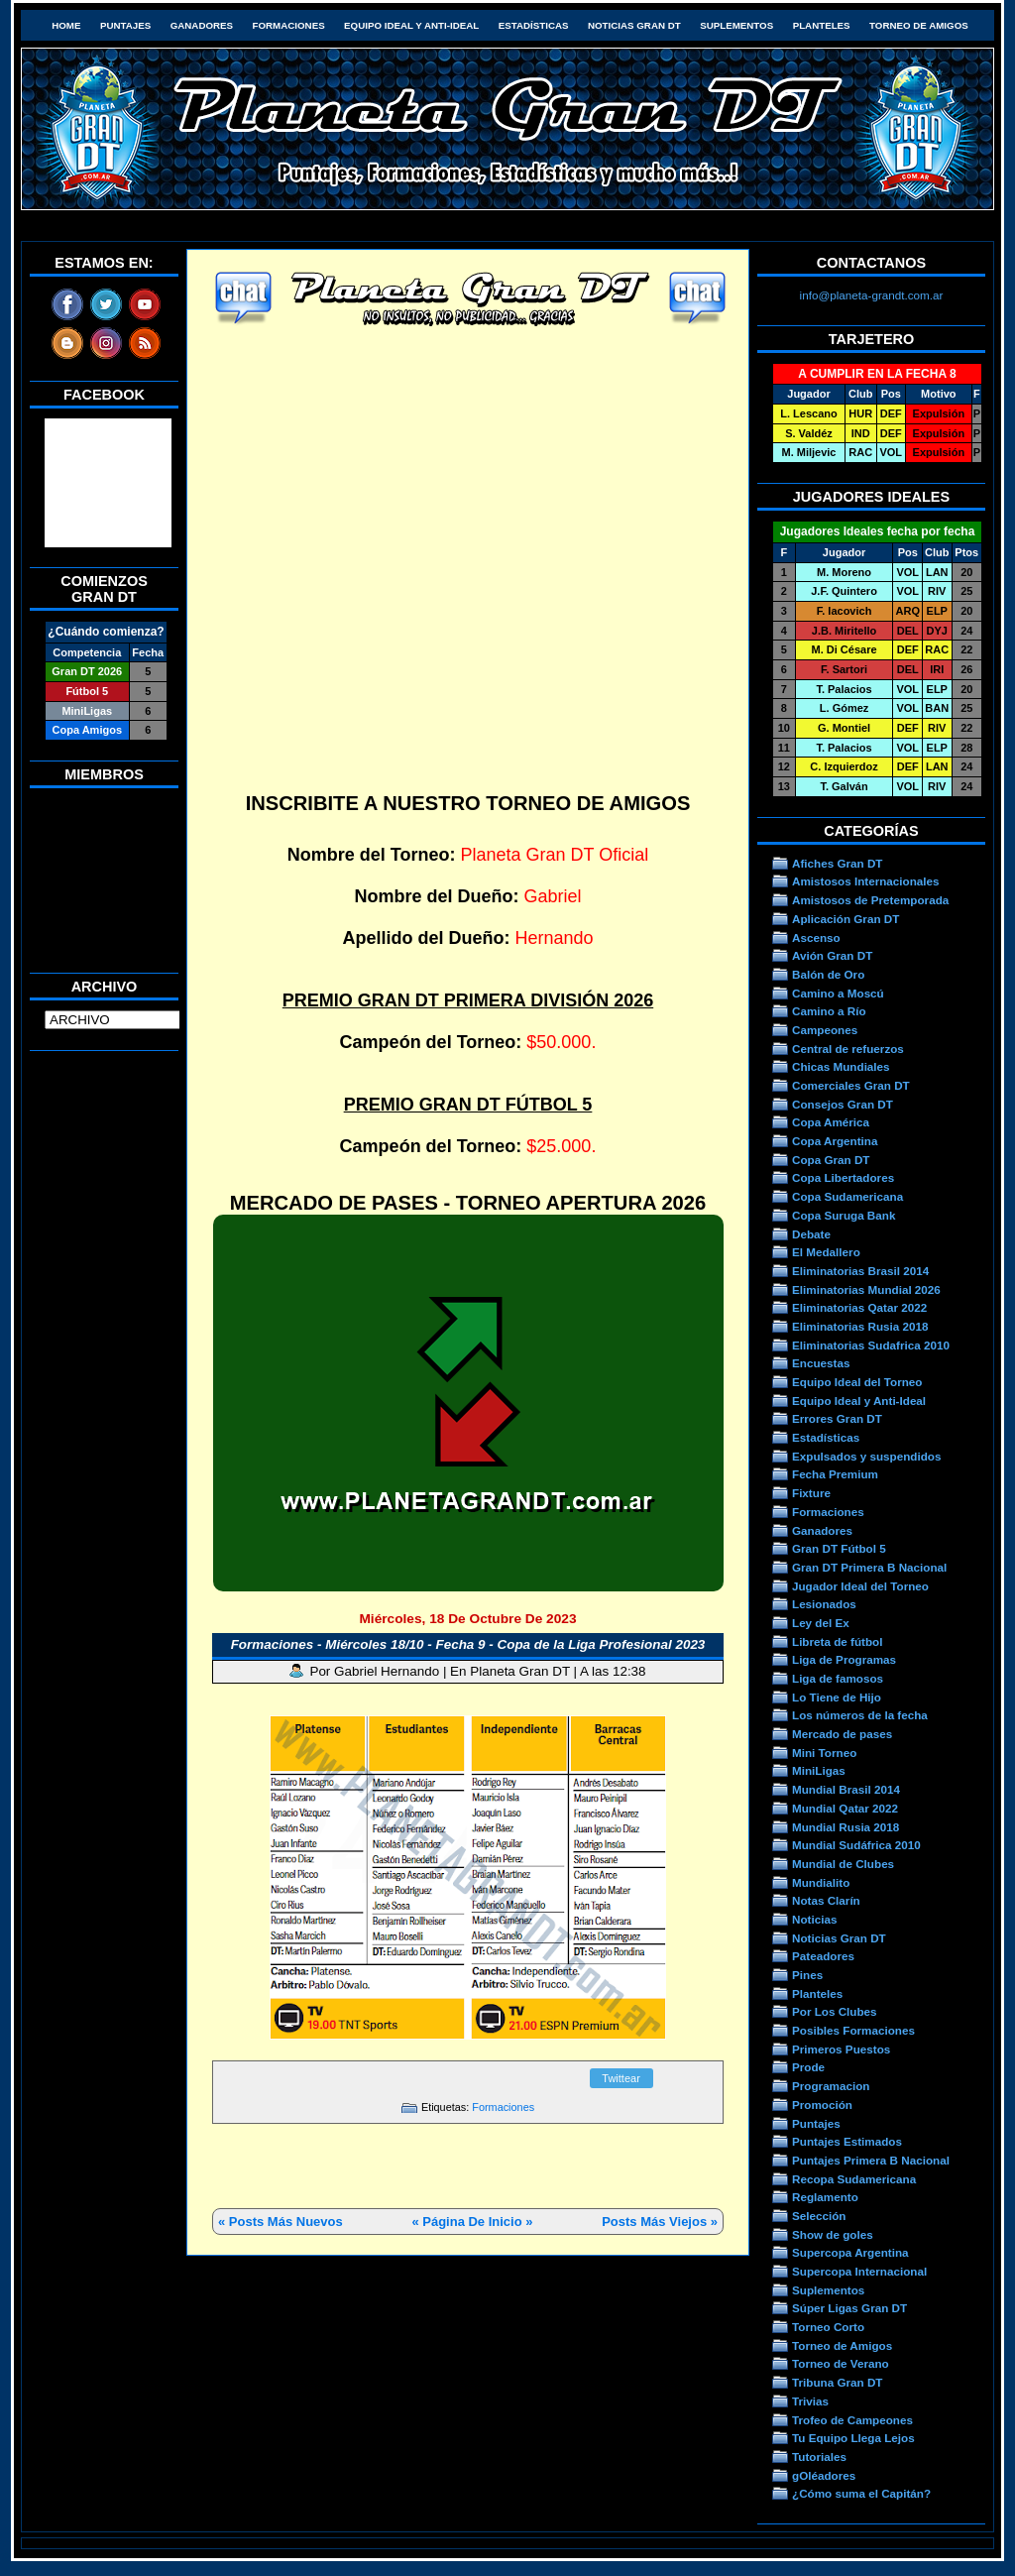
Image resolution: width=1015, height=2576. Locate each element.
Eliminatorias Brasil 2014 (860, 1270)
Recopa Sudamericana (854, 2178)
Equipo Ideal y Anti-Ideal (411, 25)
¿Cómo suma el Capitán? (861, 2493)
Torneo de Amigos (918, 25)
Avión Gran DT (832, 955)
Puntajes (125, 25)
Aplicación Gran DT (845, 918)
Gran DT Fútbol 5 (839, 1548)
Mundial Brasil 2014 (846, 1789)
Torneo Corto (828, 2326)
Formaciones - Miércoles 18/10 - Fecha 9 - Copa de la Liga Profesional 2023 (468, 1644)
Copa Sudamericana (847, 1196)
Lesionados (824, 1603)
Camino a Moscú (838, 993)
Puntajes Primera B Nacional (871, 2160)
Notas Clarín (826, 1900)
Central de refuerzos (848, 1048)
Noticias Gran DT (634, 25)
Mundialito (820, 1882)
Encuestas (820, 1362)
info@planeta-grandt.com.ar (872, 295)
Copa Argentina (834, 1140)
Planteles (821, 25)
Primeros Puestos (841, 2049)
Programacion (830, 2085)
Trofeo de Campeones (852, 2419)
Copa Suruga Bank (843, 1215)
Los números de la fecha (860, 1714)
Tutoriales (819, 2456)
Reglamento (825, 2196)
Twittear (621, 2078)
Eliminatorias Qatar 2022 (859, 1307)
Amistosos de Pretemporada (870, 899)
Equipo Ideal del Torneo (857, 1381)
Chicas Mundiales (841, 1066)
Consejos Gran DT (842, 1104)
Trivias (810, 2401)
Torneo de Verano (840, 2363)
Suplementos (736, 25)
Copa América (830, 1121)
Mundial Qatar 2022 (845, 1808)
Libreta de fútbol (837, 1641)
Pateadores (823, 1955)
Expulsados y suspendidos (866, 1456)
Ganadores (201, 25)
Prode (808, 2066)
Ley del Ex (820, 1622)
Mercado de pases (842, 1733)
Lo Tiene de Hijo (836, 1697)
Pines (807, 1974)
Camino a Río (829, 1010)
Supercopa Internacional (859, 2271)
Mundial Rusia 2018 (845, 1826)
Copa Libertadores (843, 1177)
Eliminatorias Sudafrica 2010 (871, 1345)
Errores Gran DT (837, 1418)
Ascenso (816, 937)
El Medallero (826, 1251)
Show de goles (832, 2234)
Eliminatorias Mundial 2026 (866, 1289)
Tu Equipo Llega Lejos (853, 2437)
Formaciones (289, 25)
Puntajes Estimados (847, 2141)
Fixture (811, 1492)
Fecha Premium (835, 1473)
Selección (819, 2215)
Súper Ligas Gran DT (849, 2307)
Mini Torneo (824, 1752)
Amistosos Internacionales (866, 881)
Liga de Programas (844, 1659)
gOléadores (823, 2475)
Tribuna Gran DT (837, 2382)
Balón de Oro (828, 974)
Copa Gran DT (830, 1159)
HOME (66, 25)
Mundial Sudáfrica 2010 (856, 1844)
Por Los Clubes (834, 2011)
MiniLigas (819, 1770)
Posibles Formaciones (853, 2030)
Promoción (822, 2104)
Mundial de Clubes (843, 1863)
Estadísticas (534, 25)
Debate (811, 1234)
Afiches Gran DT (837, 863)
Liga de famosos (837, 1678)
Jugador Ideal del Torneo (860, 1586)
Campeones (824, 1029)
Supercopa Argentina (850, 2252)
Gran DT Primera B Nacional (869, 1567)
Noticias (814, 1919)
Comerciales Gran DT (851, 1085)
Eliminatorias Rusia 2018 (860, 1326)
